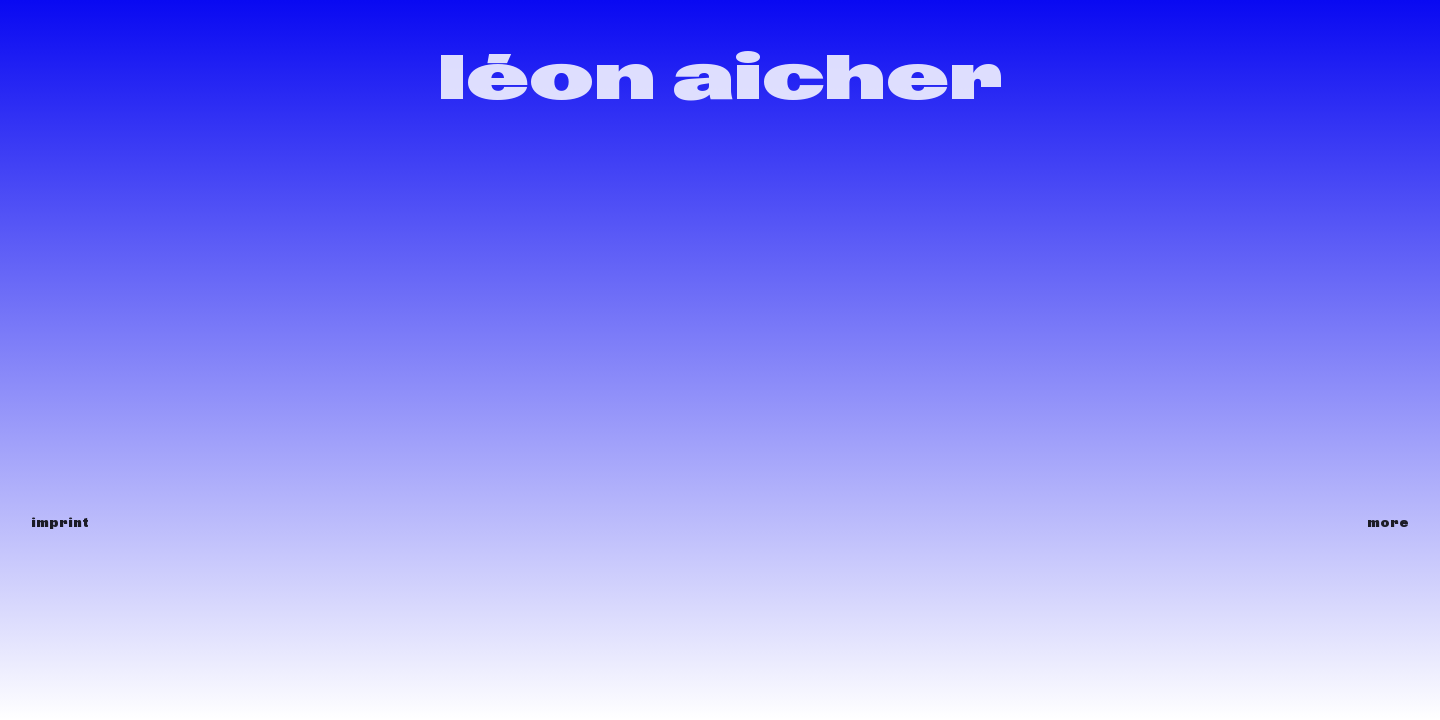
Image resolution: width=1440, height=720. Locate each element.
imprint (60, 522)
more (1388, 522)
